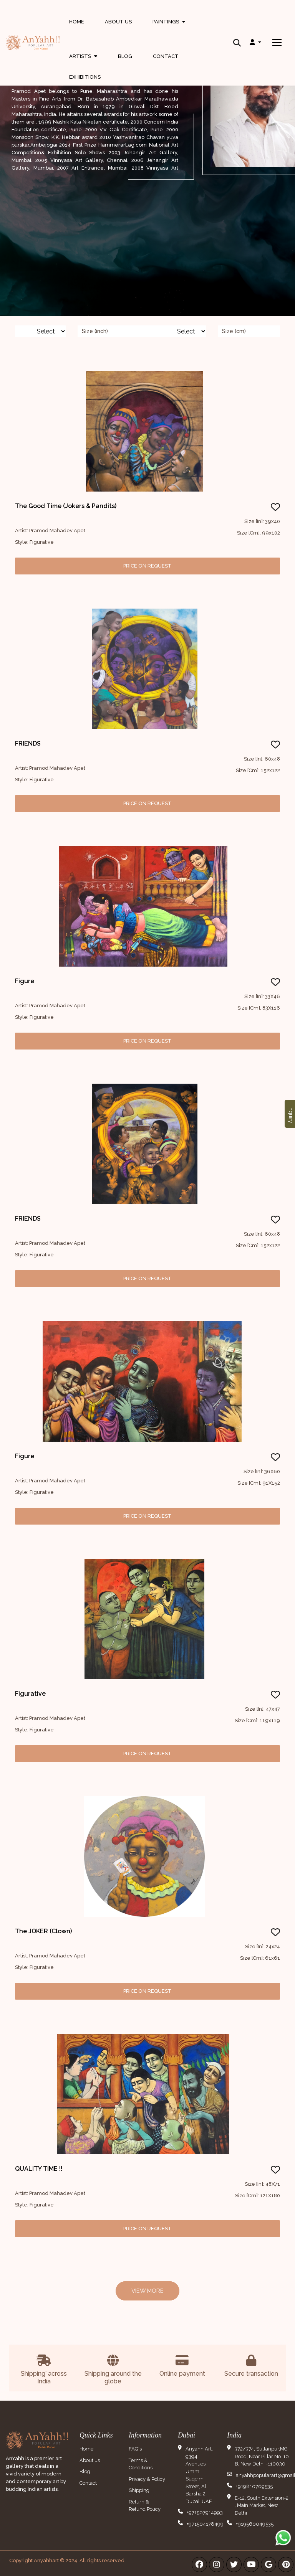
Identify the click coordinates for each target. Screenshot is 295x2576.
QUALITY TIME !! (38, 2168)
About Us (118, 22)
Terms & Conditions (140, 2464)
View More (147, 2290)
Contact (166, 56)
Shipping (139, 2490)
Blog (125, 56)
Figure (24, 981)
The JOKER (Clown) (43, 1931)
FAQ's (135, 2449)
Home (76, 22)
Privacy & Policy (147, 2479)
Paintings (169, 29)
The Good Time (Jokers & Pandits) (65, 506)
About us (90, 2460)
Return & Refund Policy (145, 2505)
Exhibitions (85, 77)
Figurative (30, 1693)
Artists (83, 58)
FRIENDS (28, 743)
